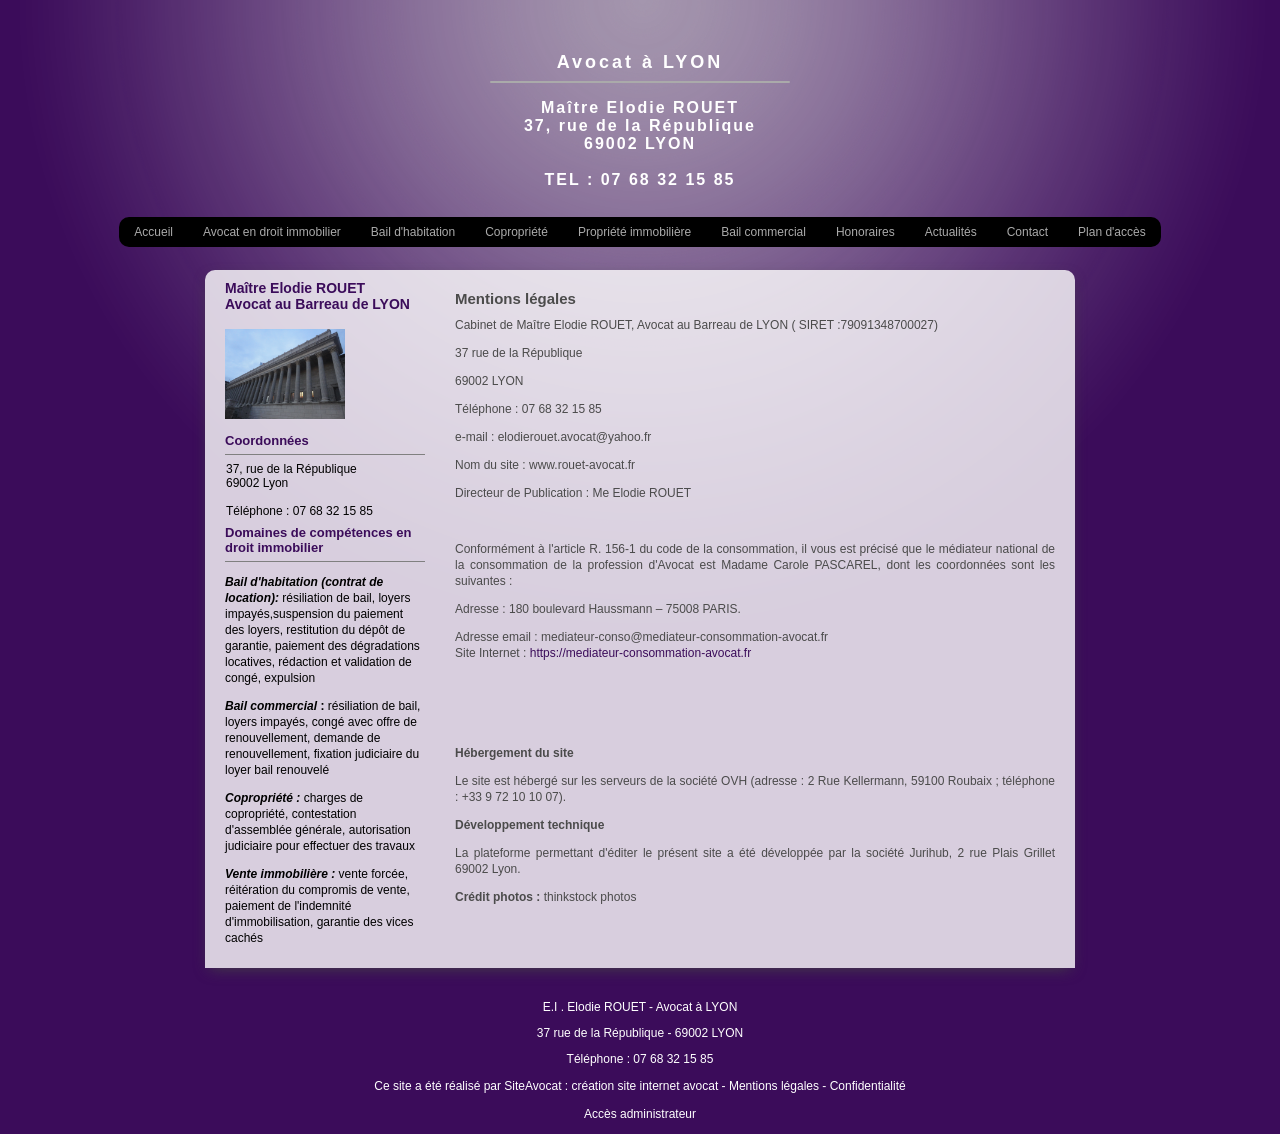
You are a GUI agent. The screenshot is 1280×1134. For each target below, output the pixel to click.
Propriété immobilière (634, 232)
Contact (1027, 232)
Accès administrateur (640, 1114)
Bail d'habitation (413, 232)
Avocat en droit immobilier (272, 232)
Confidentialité (868, 1086)
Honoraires (865, 232)
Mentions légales (774, 1086)
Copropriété (516, 232)
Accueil (153, 232)
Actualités (951, 232)
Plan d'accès (1112, 232)
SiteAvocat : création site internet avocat (611, 1086)
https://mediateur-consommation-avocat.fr (640, 653)
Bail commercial (763, 232)
